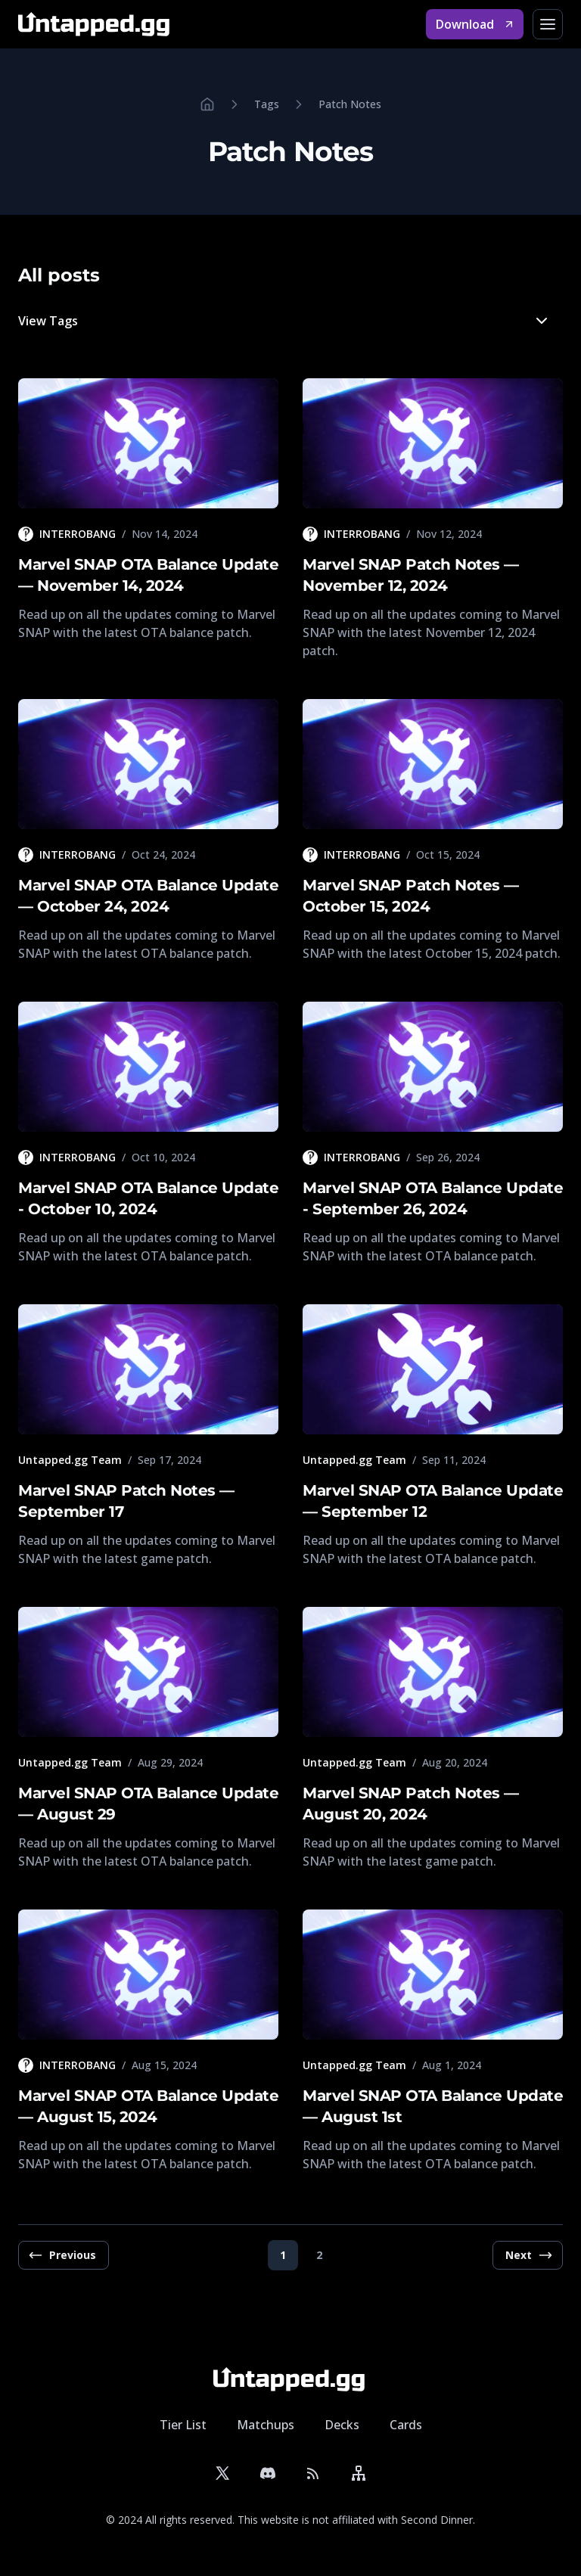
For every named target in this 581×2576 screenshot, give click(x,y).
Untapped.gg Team (70, 1460)
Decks (342, 2424)
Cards (406, 2424)
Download (475, 24)
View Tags (284, 324)
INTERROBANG (77, 534)
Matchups (265, 2424)
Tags (266, 104)
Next (529, 2255)
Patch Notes (349, 104)
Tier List (183, 2424)
